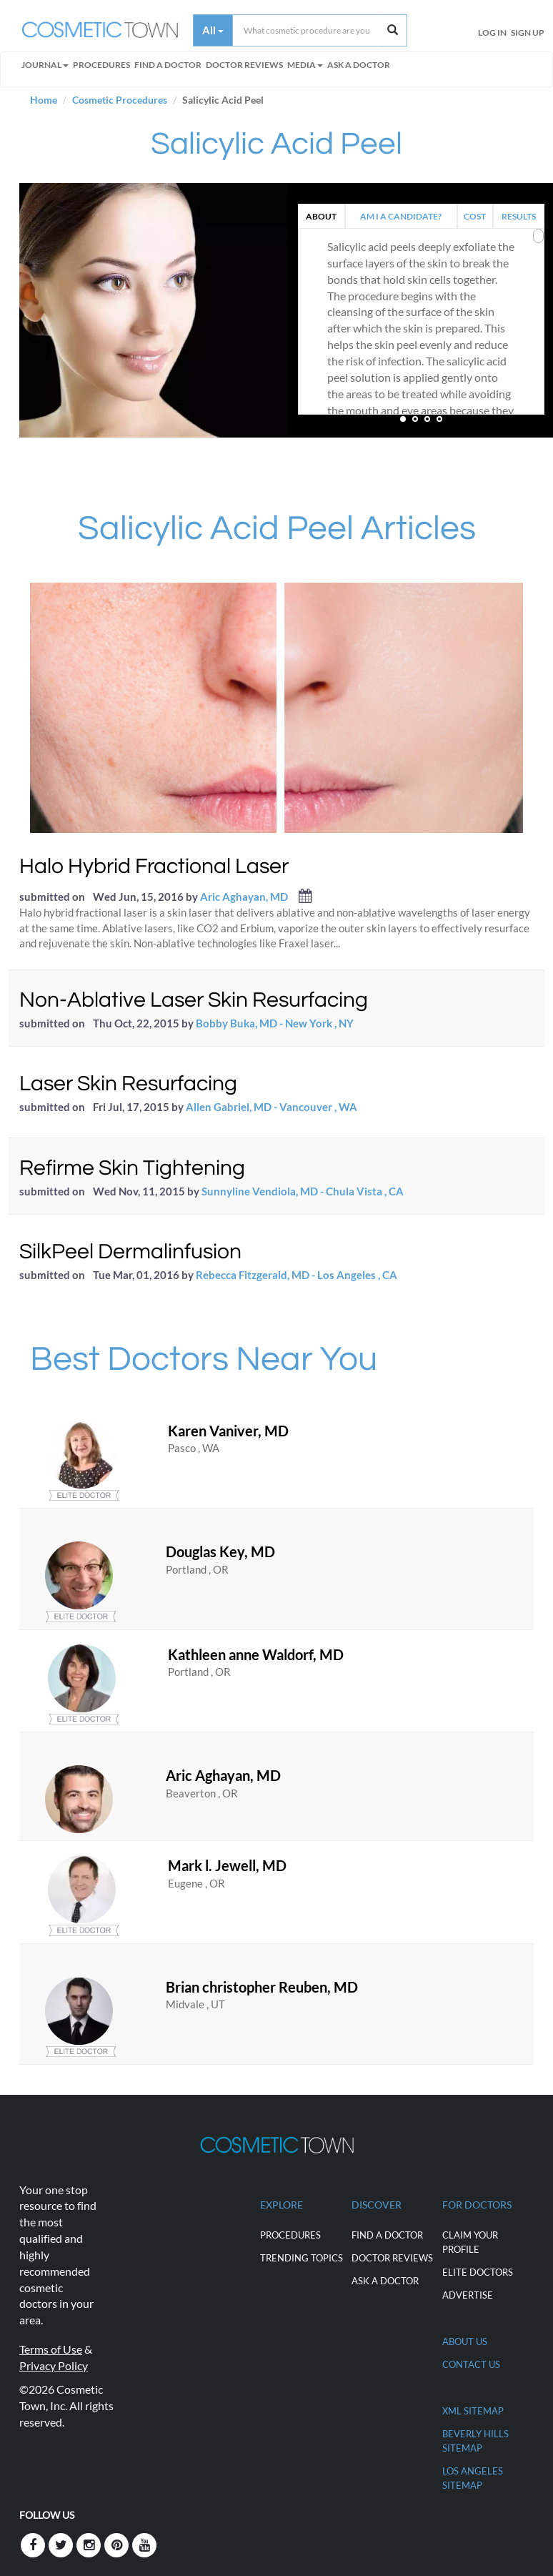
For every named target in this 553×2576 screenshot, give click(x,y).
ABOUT (321, 216)
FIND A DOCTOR (167, 64)
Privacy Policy (53, 2365)
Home (43, 100)
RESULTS (519, 216)
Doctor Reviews (244, 64)
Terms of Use (50, 2349)
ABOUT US (464, 2341)
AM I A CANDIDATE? (401, 216)
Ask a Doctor (358, 64)
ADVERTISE (467, 2295)
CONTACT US (471, 2364)
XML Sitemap (473, 2411)
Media (305, 64)
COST (475, 216)
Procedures (101, 64)
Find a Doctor (387, 2235)
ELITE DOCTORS (477, 2272)
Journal (45, 64)
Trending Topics (301, 2258)
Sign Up (527, 32)
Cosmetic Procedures (119, 100)
